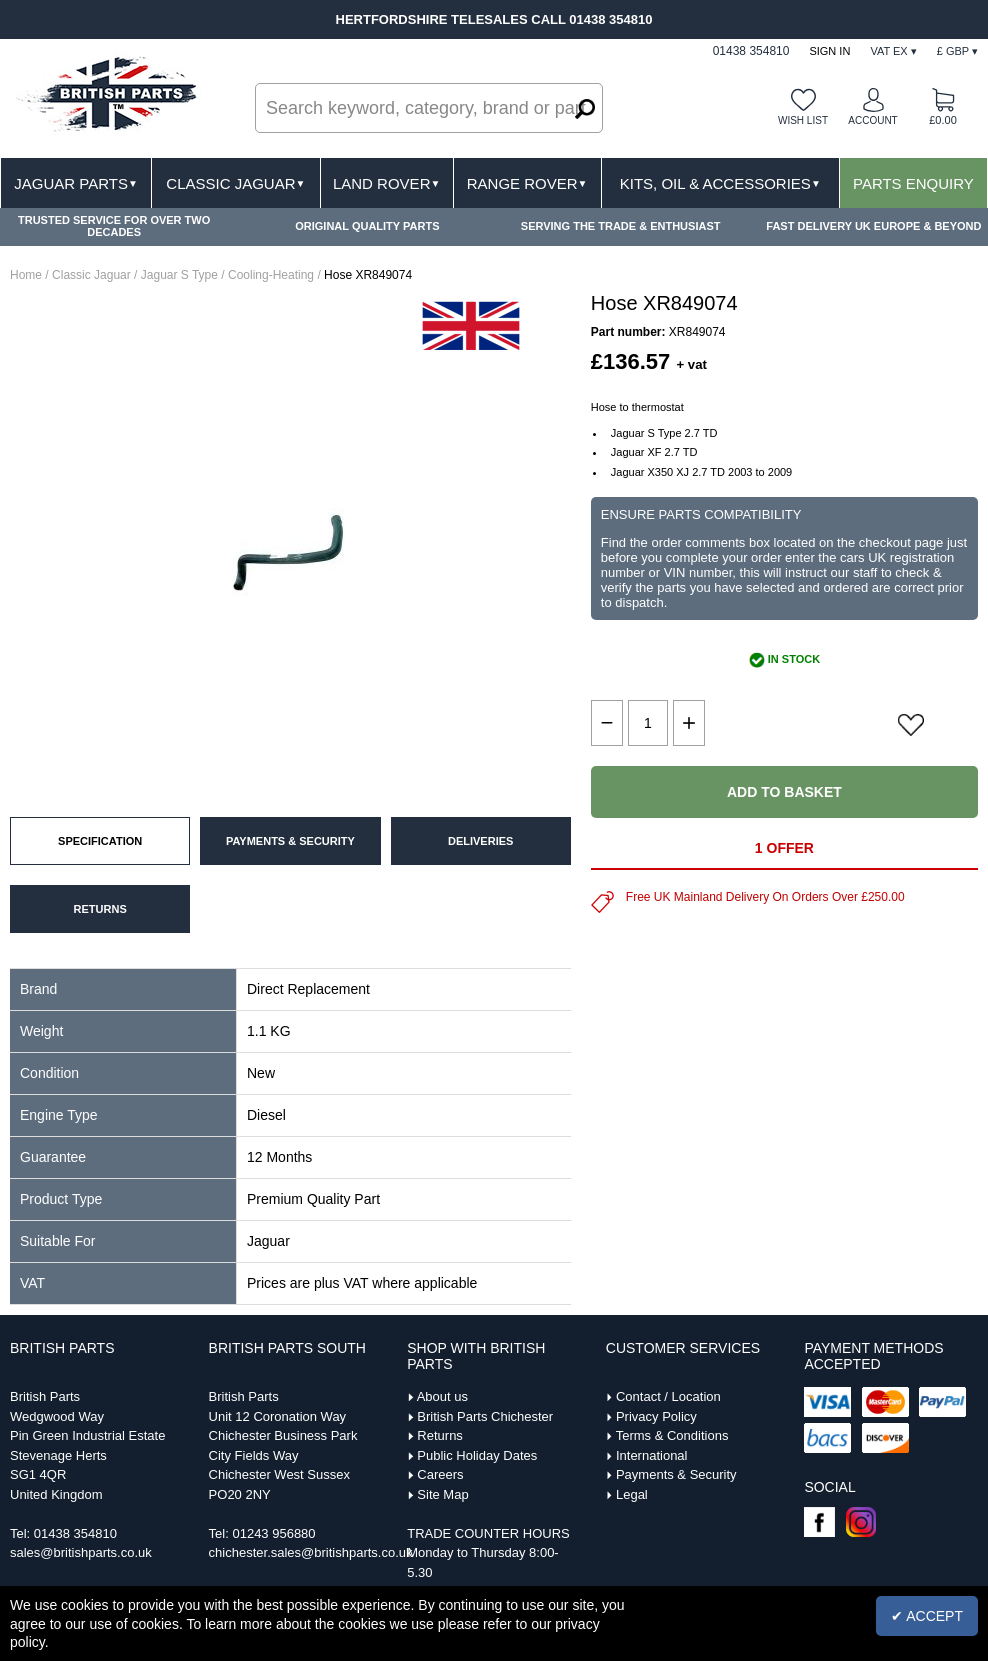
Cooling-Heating (271, 275)
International (652, 1455)
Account (872, 120)
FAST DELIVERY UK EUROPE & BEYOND (873, 226)
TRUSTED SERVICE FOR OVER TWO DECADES (114, 226)
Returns (440, 1435)
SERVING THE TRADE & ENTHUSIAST (621, 226)
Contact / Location (668, 1396)
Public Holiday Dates (477, 1455)
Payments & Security (676, 1474)
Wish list (803, 120)
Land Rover (386, 183)
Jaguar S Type (179, 275)
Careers (440, 1474)
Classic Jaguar (235, 183)
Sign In (829, 51)
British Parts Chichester (485, 1416)
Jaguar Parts (76, 183)
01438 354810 (75, 1533)
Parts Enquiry (913, 183)
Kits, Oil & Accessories (720, 183)
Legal (632, 1494)
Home (26, 275)
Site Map (442, 1494)
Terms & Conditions (672, 1435)
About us (442, 1396)
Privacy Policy (656, 1416)
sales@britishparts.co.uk (81, 1552)
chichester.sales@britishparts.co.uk (311, 1552)
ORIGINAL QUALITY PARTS (367, 226)
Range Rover (527, 183)
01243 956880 (273, 1533)
